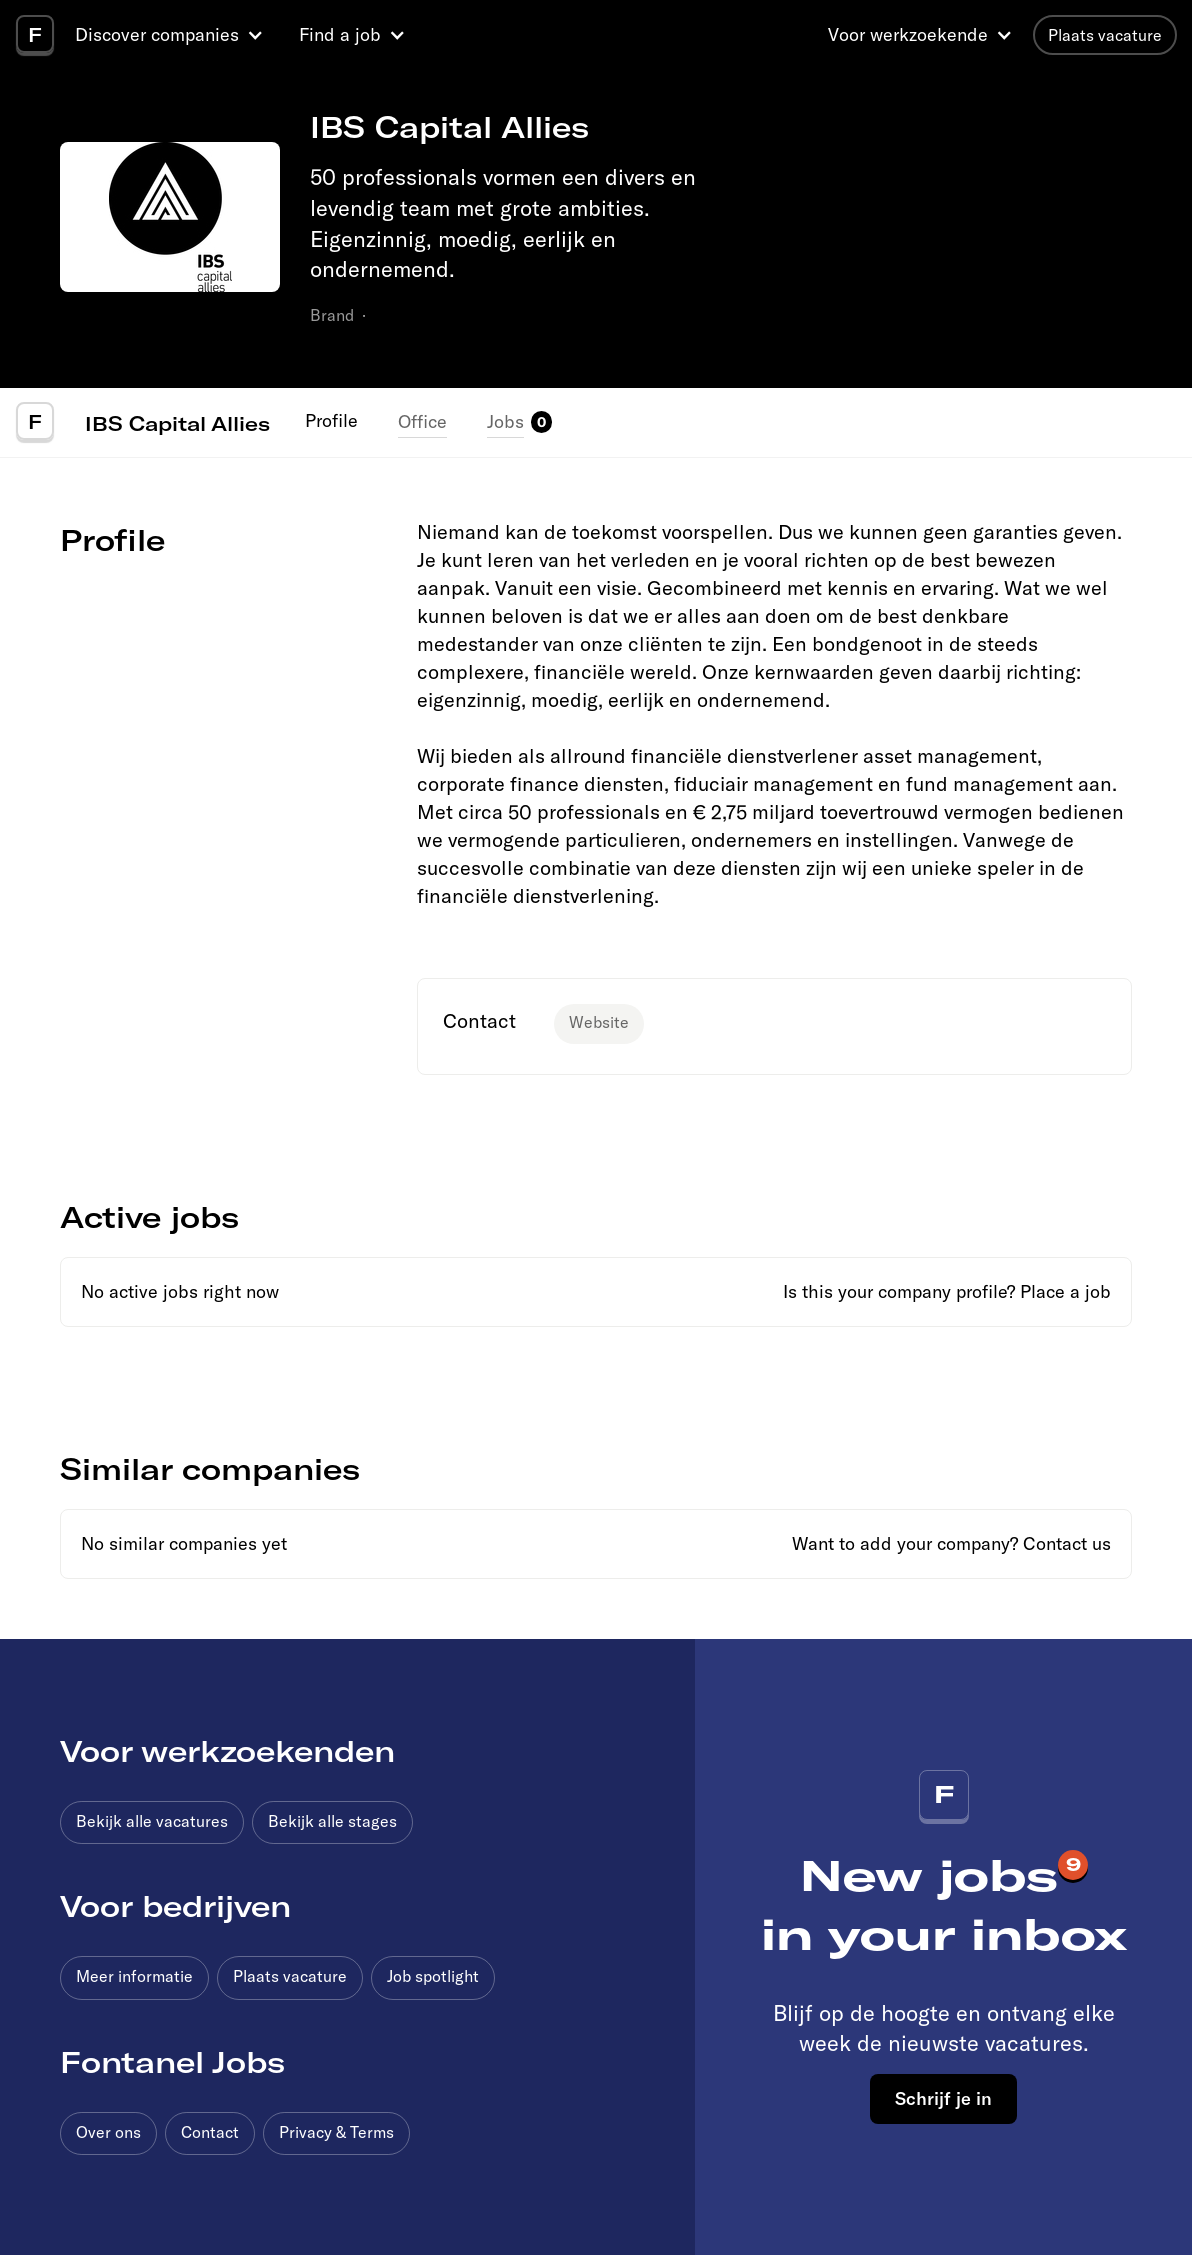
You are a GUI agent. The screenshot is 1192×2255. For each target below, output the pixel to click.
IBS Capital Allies (177, 423)
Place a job (1065, 1291)
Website (599, 1022)
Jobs (505, 421)
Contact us (1067, 1543)
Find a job (340, 34)
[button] (172, 35)
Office (422, 421)
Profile (331, 420)
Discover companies (157, 34)
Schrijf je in (943, 2098)
